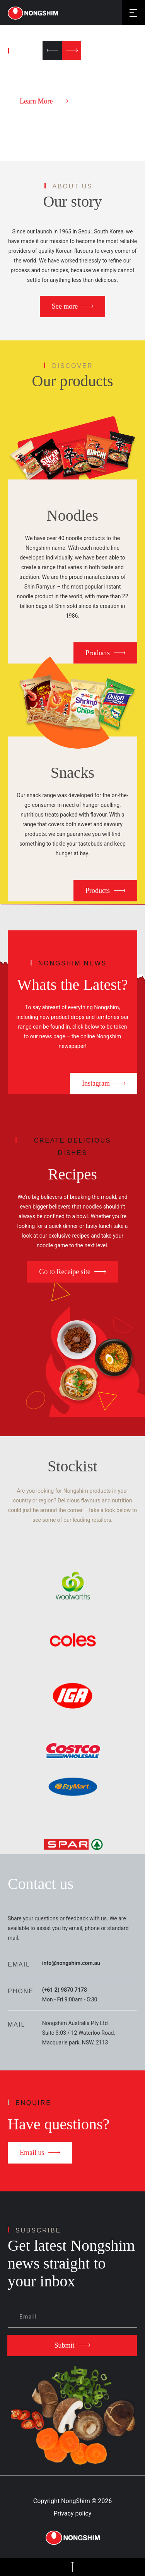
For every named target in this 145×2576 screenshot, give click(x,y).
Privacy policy (73, 2513)
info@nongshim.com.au (71, 1963)
